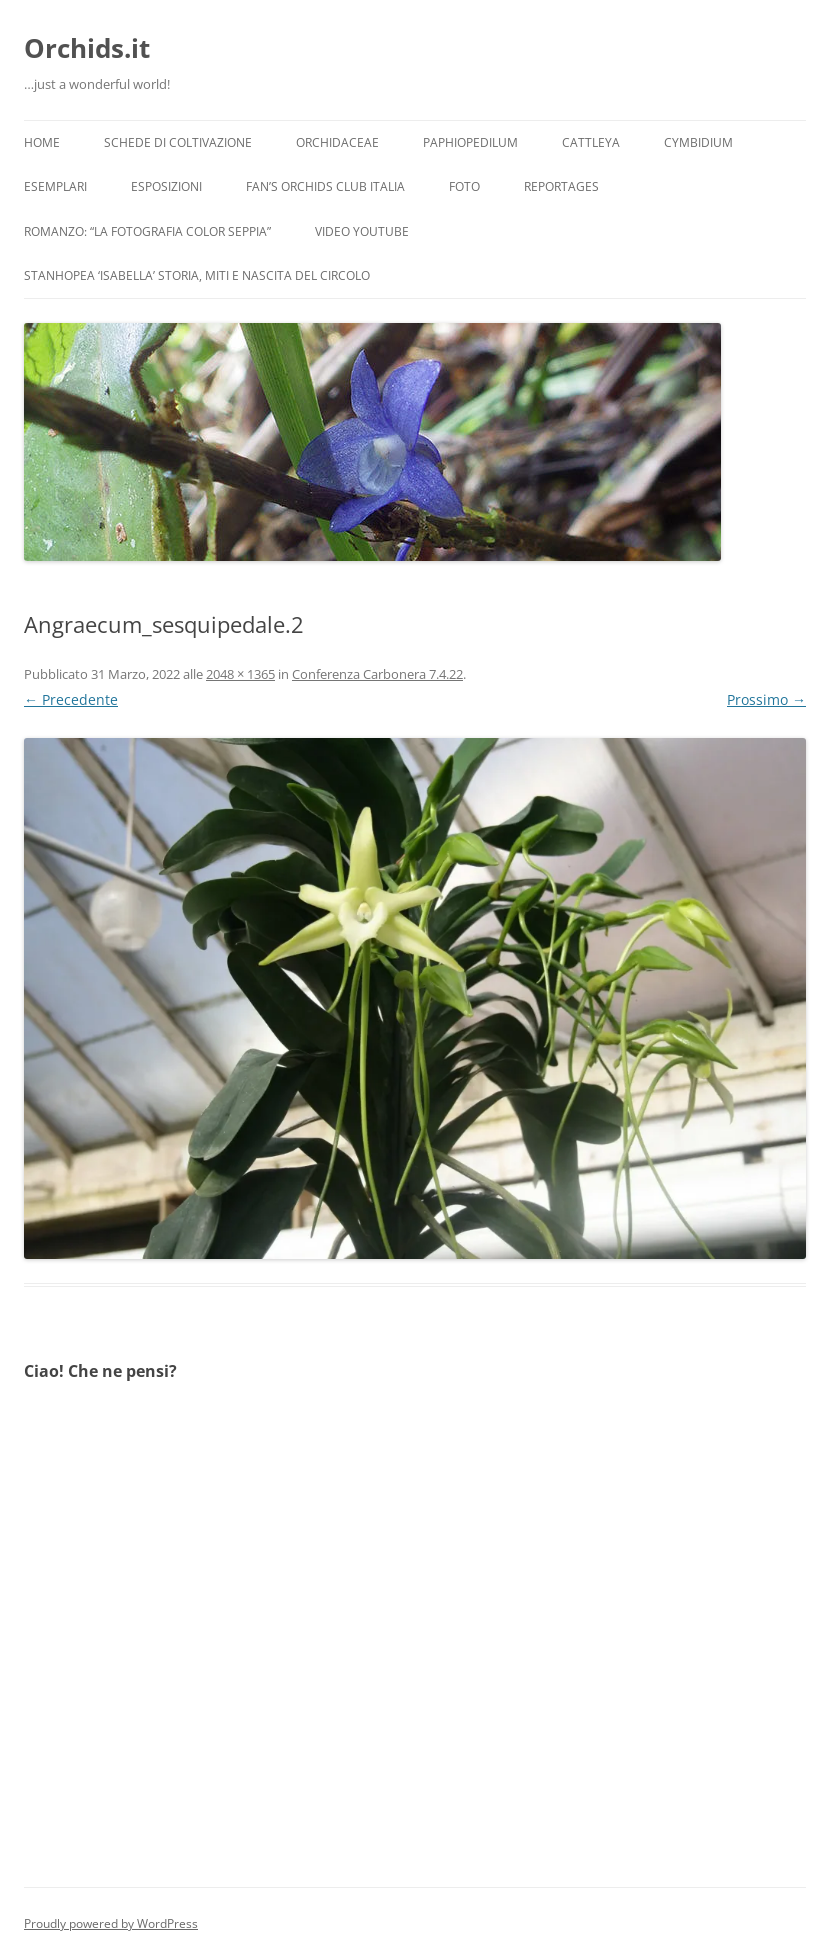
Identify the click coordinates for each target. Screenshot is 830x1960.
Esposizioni (166, 186)
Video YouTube (362, 231)
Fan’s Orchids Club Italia (325, 186)
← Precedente (71, 699)
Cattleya (591, 142)
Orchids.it (87, 48)
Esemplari (55, 186)
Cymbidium (698, 142)
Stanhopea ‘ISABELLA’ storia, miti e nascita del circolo (197, 275)
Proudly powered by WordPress (111, 1923)
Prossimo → (766, 699)
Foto (464, 186)
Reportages (561, 186)
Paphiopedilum (470, 142)
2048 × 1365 (240, 674)
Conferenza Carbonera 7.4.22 (377, 674)
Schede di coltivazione (178, 142)
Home (42, 142)
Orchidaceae (337, 142)
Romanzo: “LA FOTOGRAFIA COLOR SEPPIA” (147, 231)
